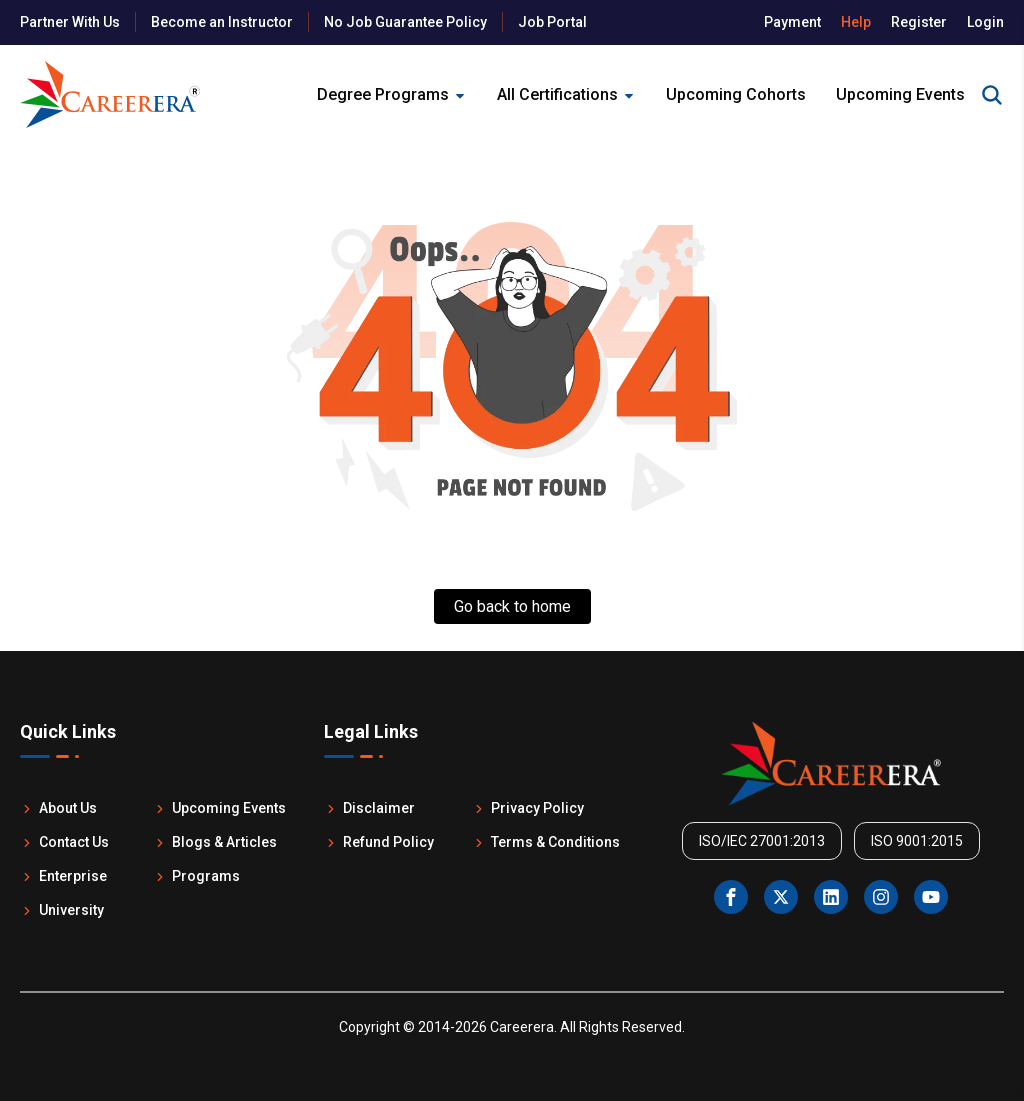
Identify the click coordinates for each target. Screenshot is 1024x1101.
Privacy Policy (528, 808)
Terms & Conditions (546, 842)
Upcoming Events (219, 808)
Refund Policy (379, 842)
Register (919, 22)
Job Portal (552, 22)
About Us (58, 808)
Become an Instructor (222, 22)
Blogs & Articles (215, 842)
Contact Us (64, 842)
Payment (792, 22)
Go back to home (512, 606)
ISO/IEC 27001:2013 (762, 841)
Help (856, 22)
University (62, 910)
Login (985, 22)
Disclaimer (369, 808)
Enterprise (63, 876)
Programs (196, 876)
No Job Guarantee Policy (405, 22)
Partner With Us (70, 22)
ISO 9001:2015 (917, 841)
